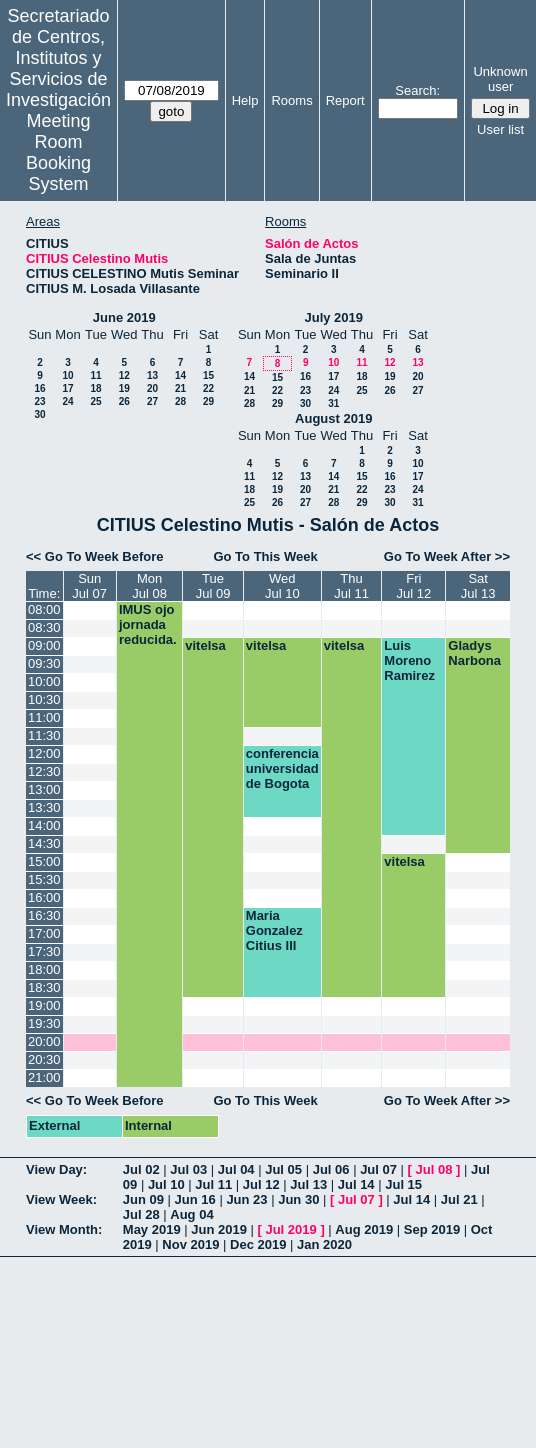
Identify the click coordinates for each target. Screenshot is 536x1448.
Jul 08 (434, 1169)
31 (333, 403)
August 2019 (333, 418)
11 (95, 375)
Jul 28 (141, 1214)
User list (500, 129)
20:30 (44, 1059)
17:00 (44, 933)
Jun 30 (298, 1199)
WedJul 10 (282, 586)
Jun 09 (143, 1199)
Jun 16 (195, 1199)
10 (67, 375)
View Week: (61, 1199)
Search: (417, 90)
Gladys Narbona (474, 653)
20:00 (44, 1041)
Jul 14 (356, 1184)
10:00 (44, 681)
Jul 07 (378, 1169)
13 (152, 375)
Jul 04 (236, 1169)
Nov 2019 (190, 1244)
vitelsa (205, 645)
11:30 (44, 735)
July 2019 (333, 317)
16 (39, 388)
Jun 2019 (219, 1229)
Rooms (291, 100)
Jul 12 (261, 1184)
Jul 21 (459, 1199)
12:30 (44, 771)
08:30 (44, 627)
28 (180, 401)
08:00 (44, 609)
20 (152, 388)
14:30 (44, 843)
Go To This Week (265, 556)
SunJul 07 (89, 586)
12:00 (44, 753)
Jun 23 (246, 1199)
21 (180, 388)
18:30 (44, 987)
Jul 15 (403, 1184)
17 (67, 388)
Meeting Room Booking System (58, 152)
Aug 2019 (364, 1229)
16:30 (44, 915)
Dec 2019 (258, 1244)
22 (208, 388)
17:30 (44, 951)
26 (124, 401)
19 (124, 388)
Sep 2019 (432, 1229)
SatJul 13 (478, 586)
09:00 (44, 645)
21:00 (44, 1077)
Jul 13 (308, 1184)
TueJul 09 (213, 586)
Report (345, 100)
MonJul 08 (149, 586)
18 (95, 388)
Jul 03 (188, 1169)
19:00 (44, 1005)
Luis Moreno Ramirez (409, 660)
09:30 (44, 663)
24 (67, 401)
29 (208, 401)
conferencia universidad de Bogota (282, 768)
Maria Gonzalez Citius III (274, 930)
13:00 (44, 789)
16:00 (44, 897)
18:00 (44, 969)
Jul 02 (141, 1169)
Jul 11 (213, 1184)
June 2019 (124, 317)
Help (245, 100)
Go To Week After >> (447, 556)
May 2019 (152, 1229)
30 (39, 414)
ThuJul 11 (351, 586)
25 (95, 401)
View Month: (64, 1229)
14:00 (44, 825)
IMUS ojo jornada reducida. (148, 624)
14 (180, 375)
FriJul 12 (413, 586)
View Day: (56, 1169)
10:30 (44, 699)
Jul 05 (283, 1169)
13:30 (44, 807)
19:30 (44, 1023)
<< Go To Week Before (95, 556)
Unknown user (500, 79)
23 (39, 401)
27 (152, 401)
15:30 (44, 879)
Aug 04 (191, 1214)
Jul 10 (166, 1184)
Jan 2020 (324, 1244)
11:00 (44, 717)
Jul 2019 (290, 1229)
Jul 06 (331, 1169)
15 (208, 375)
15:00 (44, 861)
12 (124, 375)
